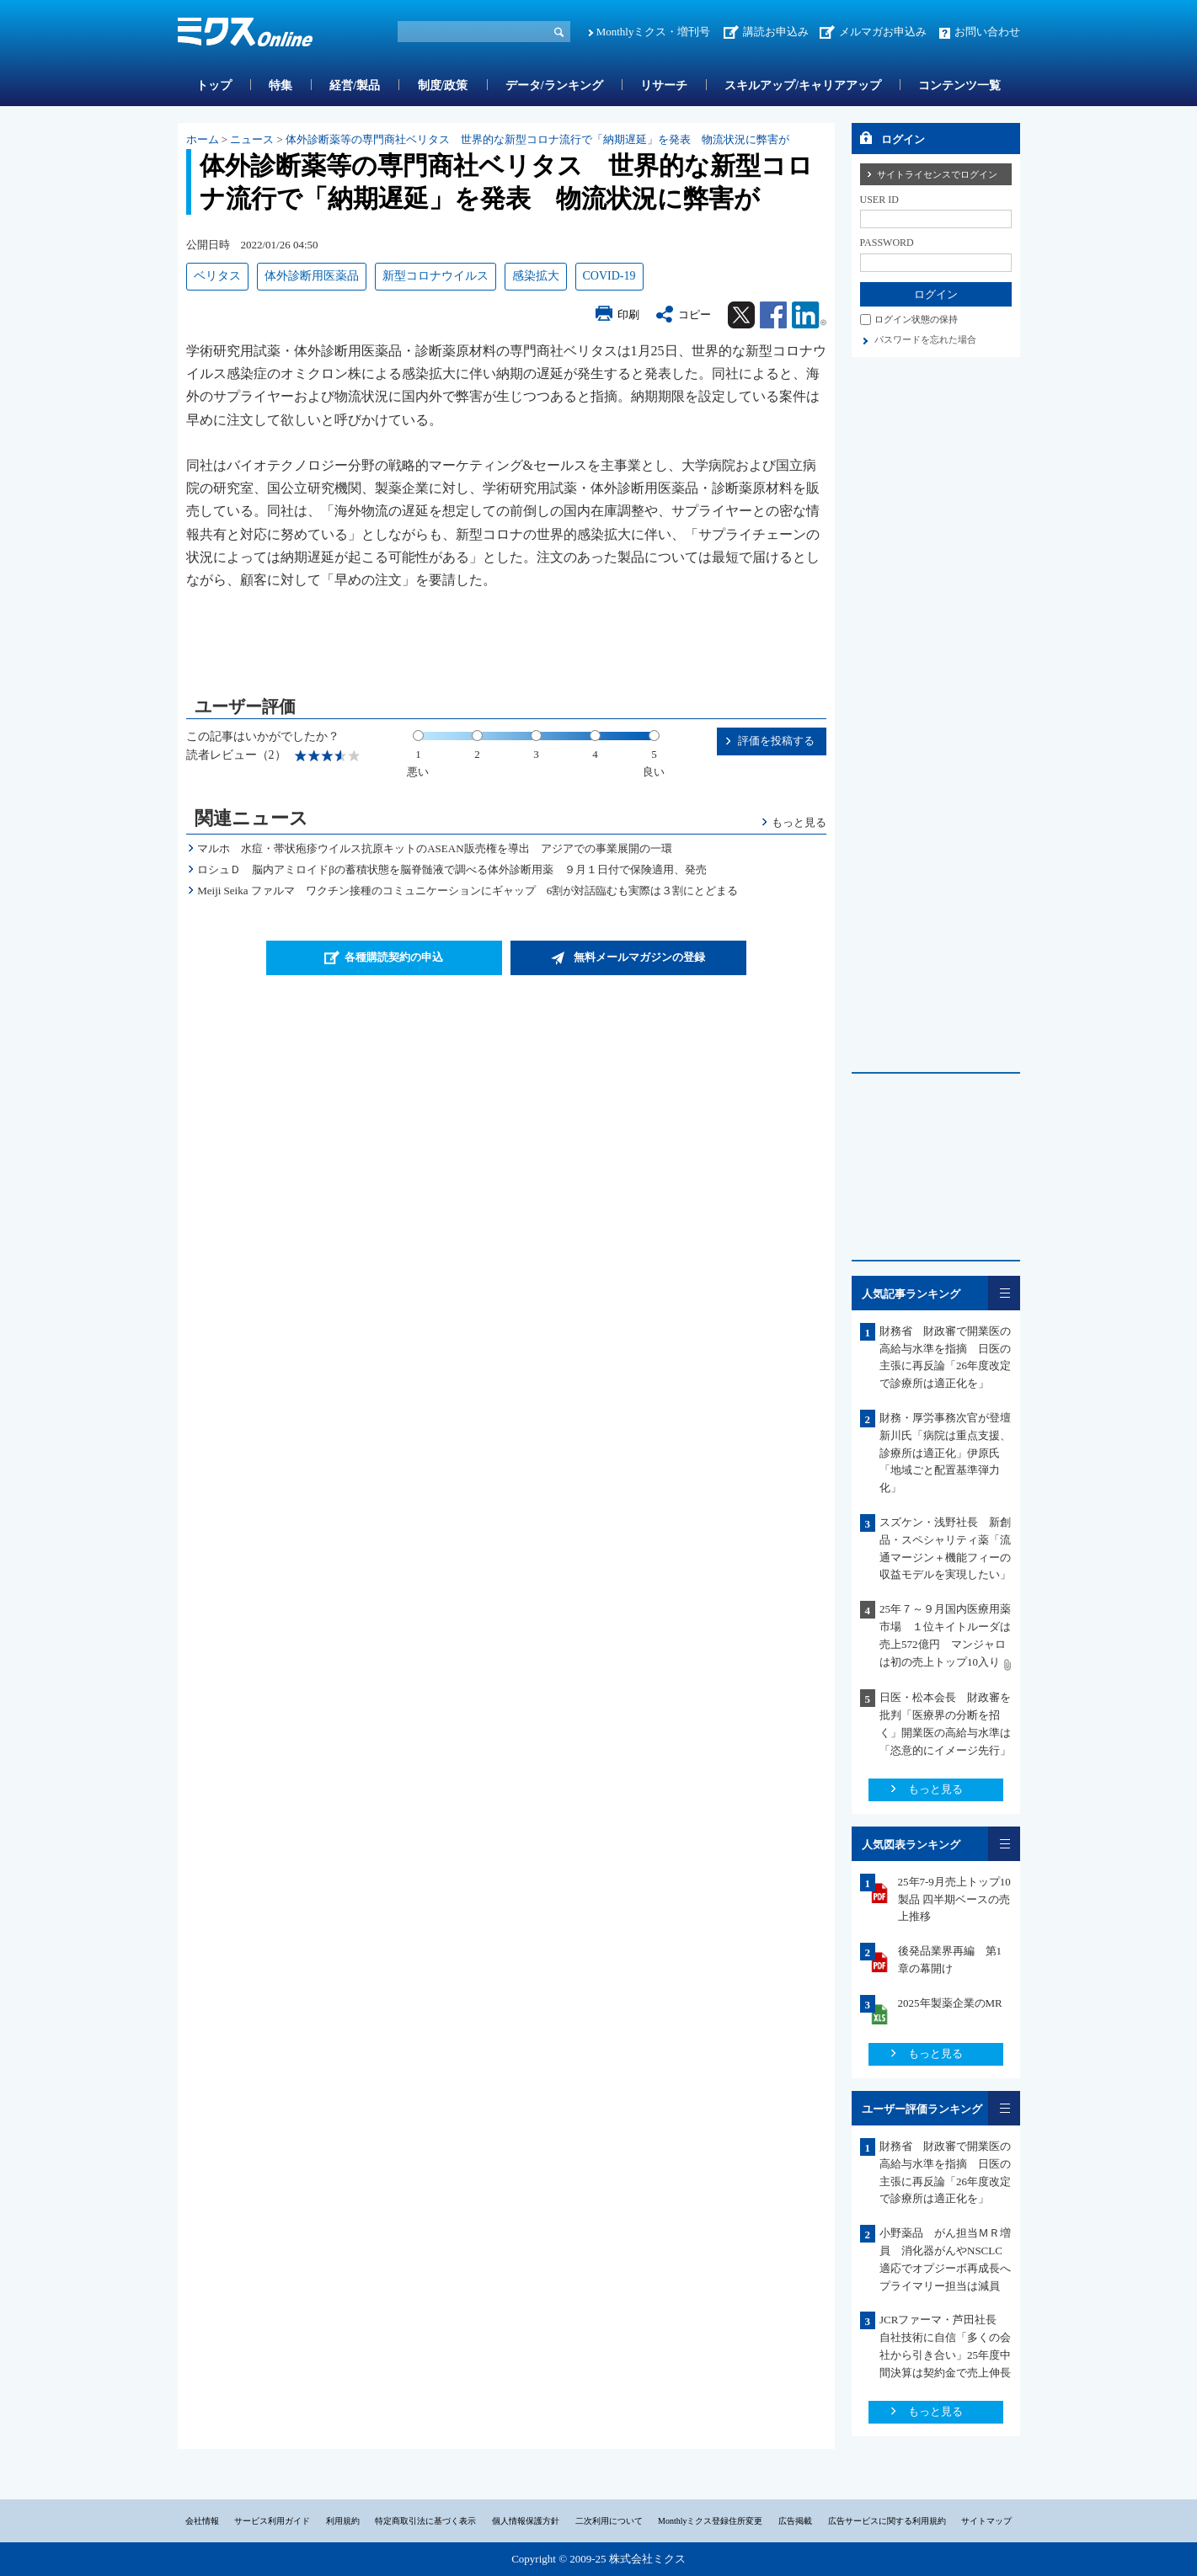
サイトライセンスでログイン (937, 174)
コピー (694, 314)
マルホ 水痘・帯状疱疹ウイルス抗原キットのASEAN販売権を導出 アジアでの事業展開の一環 (434, 848)
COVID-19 (609, 275)
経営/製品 (354, 85)
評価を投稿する (776, 740)
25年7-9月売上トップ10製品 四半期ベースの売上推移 (954, 1899)
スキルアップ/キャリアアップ (802, 85)
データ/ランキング (554, 85)
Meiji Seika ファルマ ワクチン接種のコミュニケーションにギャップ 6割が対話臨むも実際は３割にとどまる (467, 890)
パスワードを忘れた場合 (925, 339)
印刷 (628, 314)
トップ (214, 85)
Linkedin (809, 314)
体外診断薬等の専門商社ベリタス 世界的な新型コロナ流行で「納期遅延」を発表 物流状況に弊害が (537, 139)
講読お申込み (776, 31)
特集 (280, 85)
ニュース (252, 139)
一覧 (1004, 1293)
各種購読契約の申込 (394, 957)
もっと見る (799, 822)
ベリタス (217, 275)
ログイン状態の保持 (916, 319)
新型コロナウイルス (435, 275)
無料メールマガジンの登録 (639, 957)
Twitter (741, 314)
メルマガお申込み (883, 31)
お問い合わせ (987, 31)
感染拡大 (535, 275)
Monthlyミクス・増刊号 (653, 31)
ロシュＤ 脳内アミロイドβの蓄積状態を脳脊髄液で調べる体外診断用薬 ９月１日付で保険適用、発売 (452, 869)
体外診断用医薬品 (312, 275)
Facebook (773, 314)
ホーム (202, 139)
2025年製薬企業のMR (950, 2003)
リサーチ (663, 85)
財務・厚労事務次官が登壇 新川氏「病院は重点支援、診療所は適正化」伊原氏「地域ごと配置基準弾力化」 (945, 1452)
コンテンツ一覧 (959, 85)
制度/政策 (443, 85)
